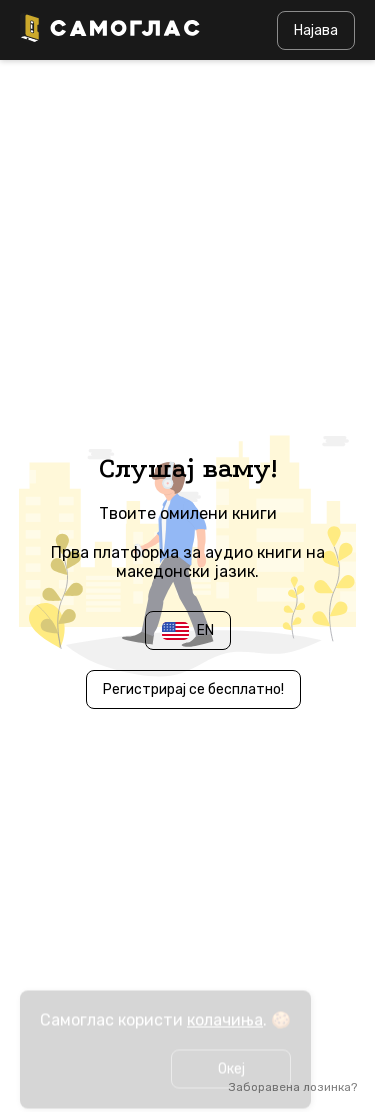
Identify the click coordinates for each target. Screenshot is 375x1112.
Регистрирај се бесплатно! (193, 689)
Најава (316, 30)
